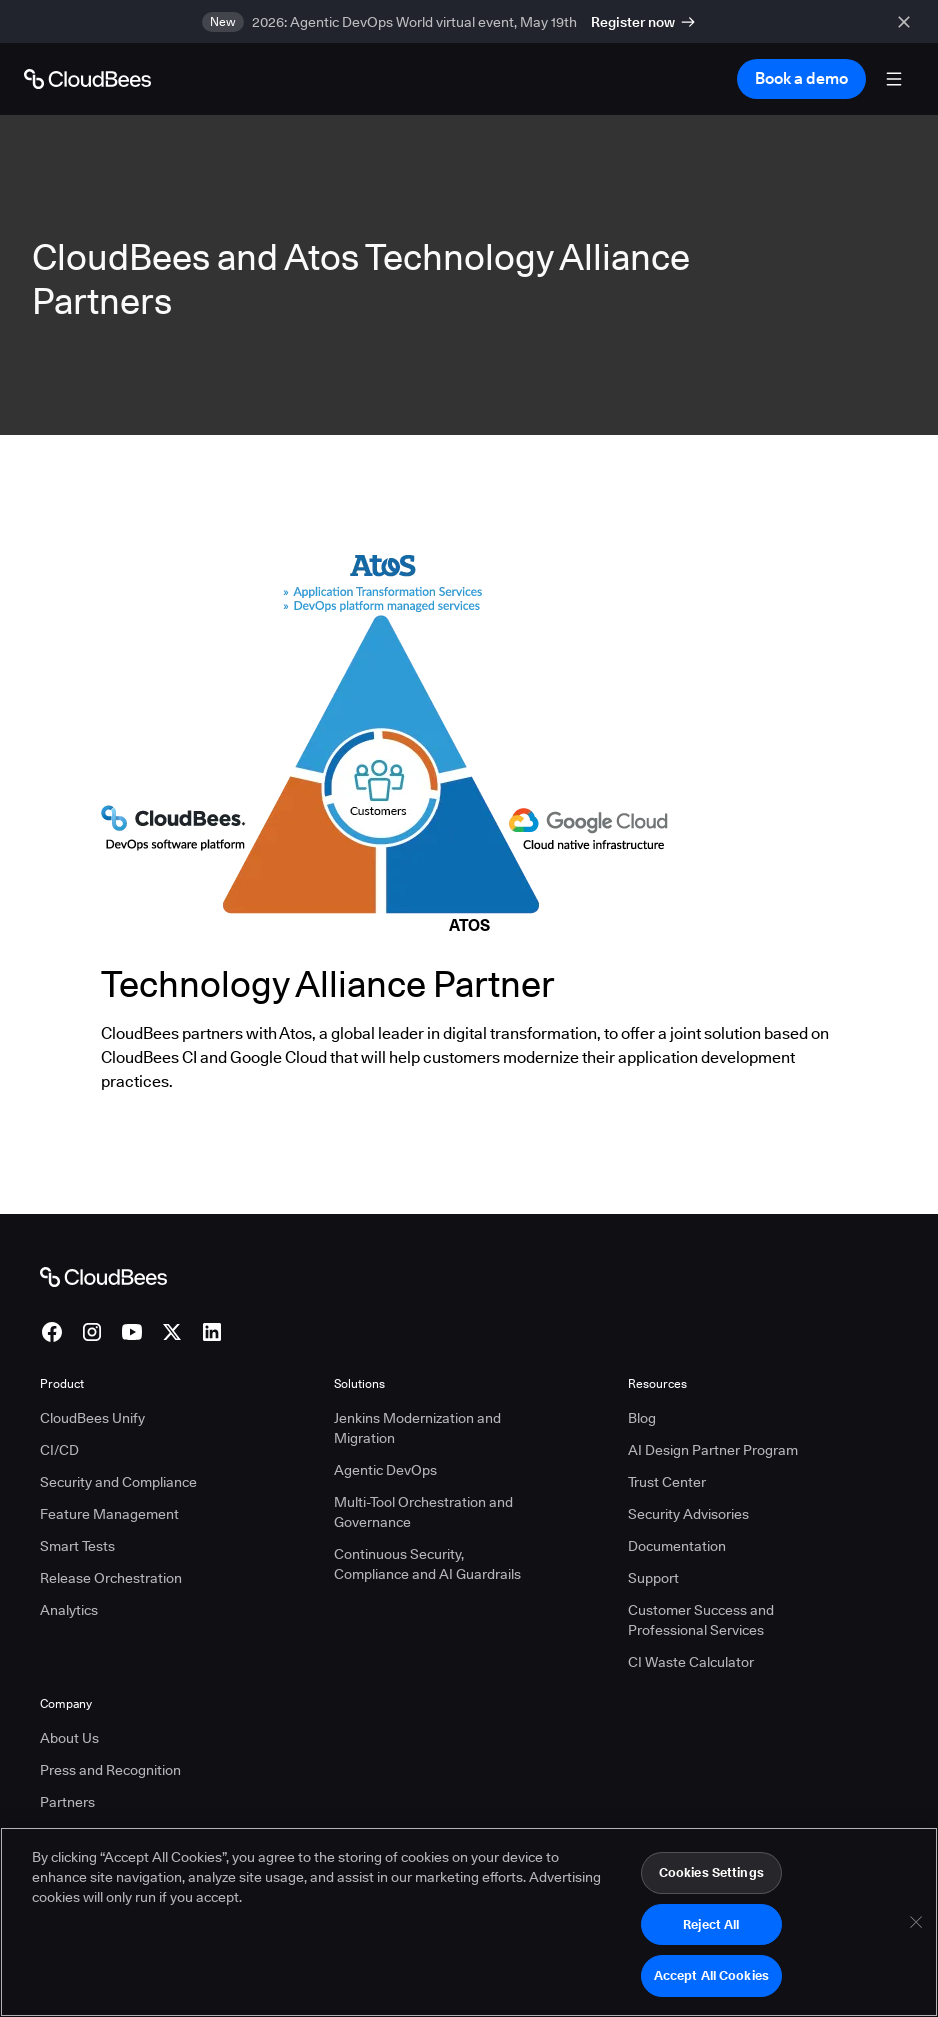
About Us (69, 1738)
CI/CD (59, 1450)
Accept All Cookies (711, 1978)
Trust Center (667, 1482)
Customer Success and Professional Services (701, 1620)
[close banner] (908, 21)
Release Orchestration (111, 1578)
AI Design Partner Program (713, 1450)
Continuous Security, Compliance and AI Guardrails (427, 1564)
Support (653, 1578)
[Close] (916, 1924)
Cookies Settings (711, 1874)
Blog (642, 1418)
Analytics (69, 1610)
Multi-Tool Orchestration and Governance (423, 1512)
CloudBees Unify (92, 1418)
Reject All (711, 1926)
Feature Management (109, 1514)
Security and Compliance (118, 1482)
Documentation (677, 1546)
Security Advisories (688, 1514)
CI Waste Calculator (691, 1662)
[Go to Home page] (87, 79)
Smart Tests (77, 1546)
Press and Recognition (110, 1770)
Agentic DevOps (385, 1470)
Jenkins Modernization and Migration (417, 1428)
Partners (67, 1802)
